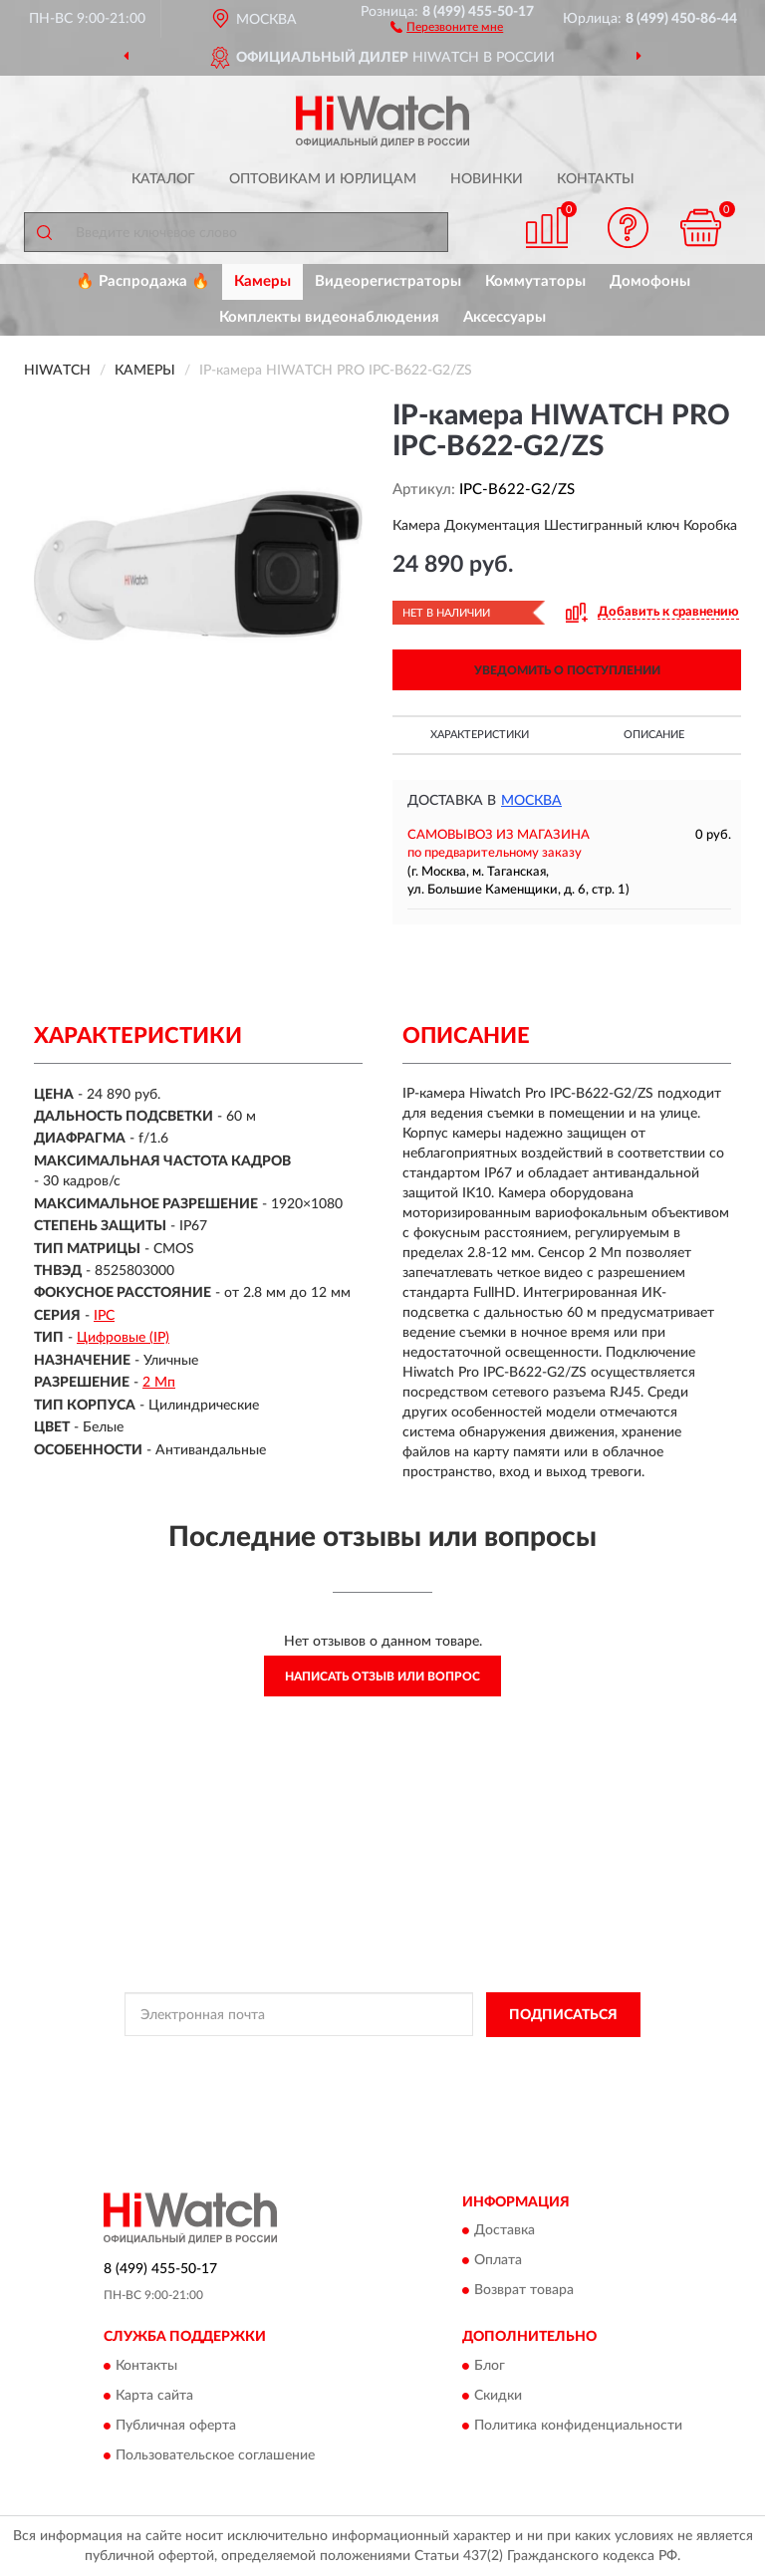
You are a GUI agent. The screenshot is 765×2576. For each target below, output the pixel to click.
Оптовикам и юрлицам (322, 179)
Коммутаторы (535, 281)
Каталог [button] (163, 179)
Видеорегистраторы (388, 281)
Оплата (498, 2261)
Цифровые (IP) (123, 1338)
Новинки (486, 179)
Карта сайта (154, 2396)
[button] (446, 26)
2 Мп (158, 1383)
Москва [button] (531, 801)
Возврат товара (524, 2291)
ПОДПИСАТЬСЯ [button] (563, 2015)
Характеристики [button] (479, 734)
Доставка (504, 2231)
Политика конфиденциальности (578, 2426)
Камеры (262, 281)
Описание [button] (654, 734)
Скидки (498, 2396)
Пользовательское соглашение (215, 2455)
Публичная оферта (176, 2426)
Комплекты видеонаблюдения (329, 317)
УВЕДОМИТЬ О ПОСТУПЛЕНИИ (567, 670)
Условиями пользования (358, 2077)
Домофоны (650, 281)
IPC (104, 1316)
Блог (489, 2366)
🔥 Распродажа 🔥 (143, 281)
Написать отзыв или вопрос (382, 1676)
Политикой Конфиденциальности (480, 2060)
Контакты (596, 179)
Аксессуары (504, 317)
